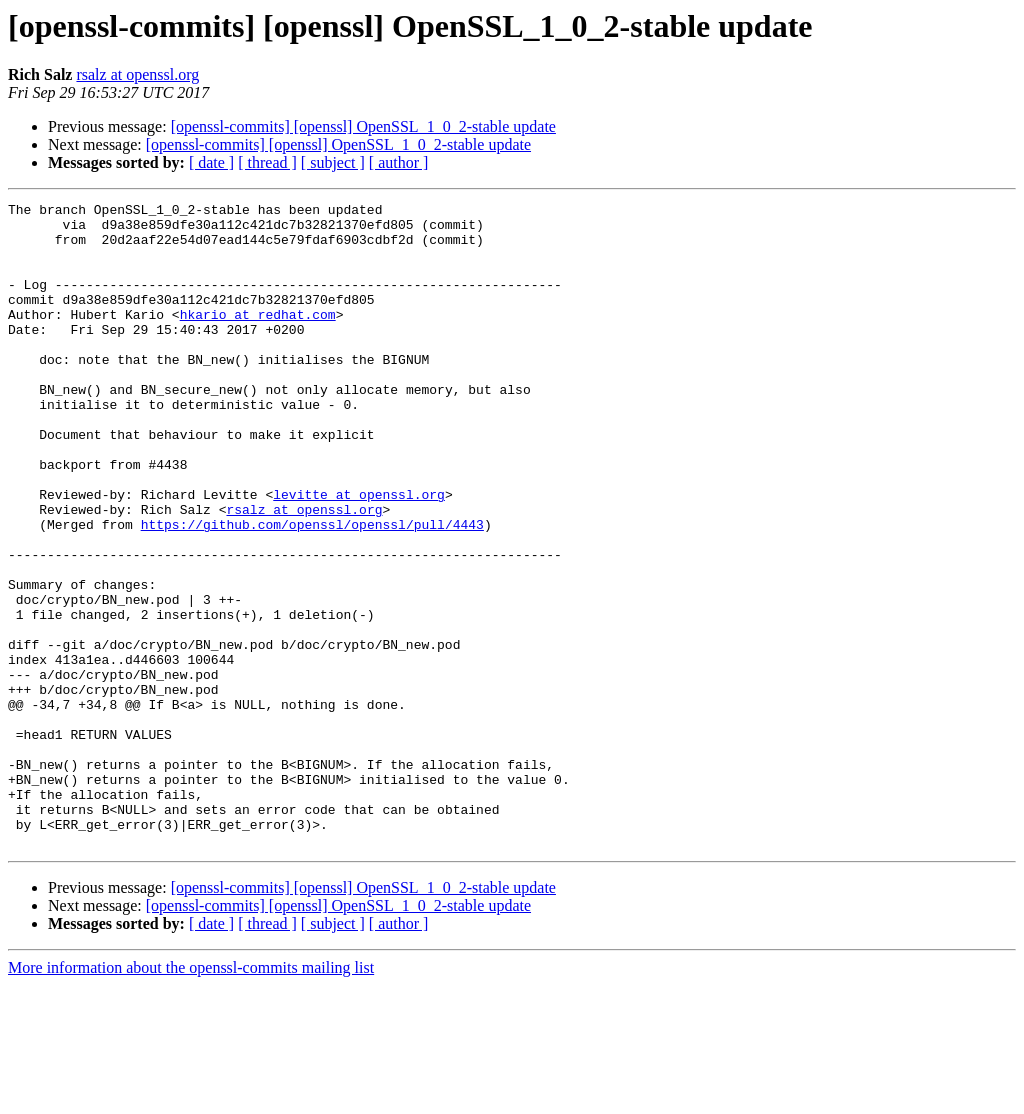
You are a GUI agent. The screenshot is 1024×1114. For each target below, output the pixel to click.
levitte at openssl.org (359, 554)
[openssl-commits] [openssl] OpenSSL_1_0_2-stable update (363, 126)
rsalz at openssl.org (137, 74)
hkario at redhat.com (258, 338)
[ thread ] (267, 162)
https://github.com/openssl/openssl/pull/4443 (312, 590)
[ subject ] (333, 162)
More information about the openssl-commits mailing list (191, 1096)
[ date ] (211, 162)
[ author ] (399, 162)
